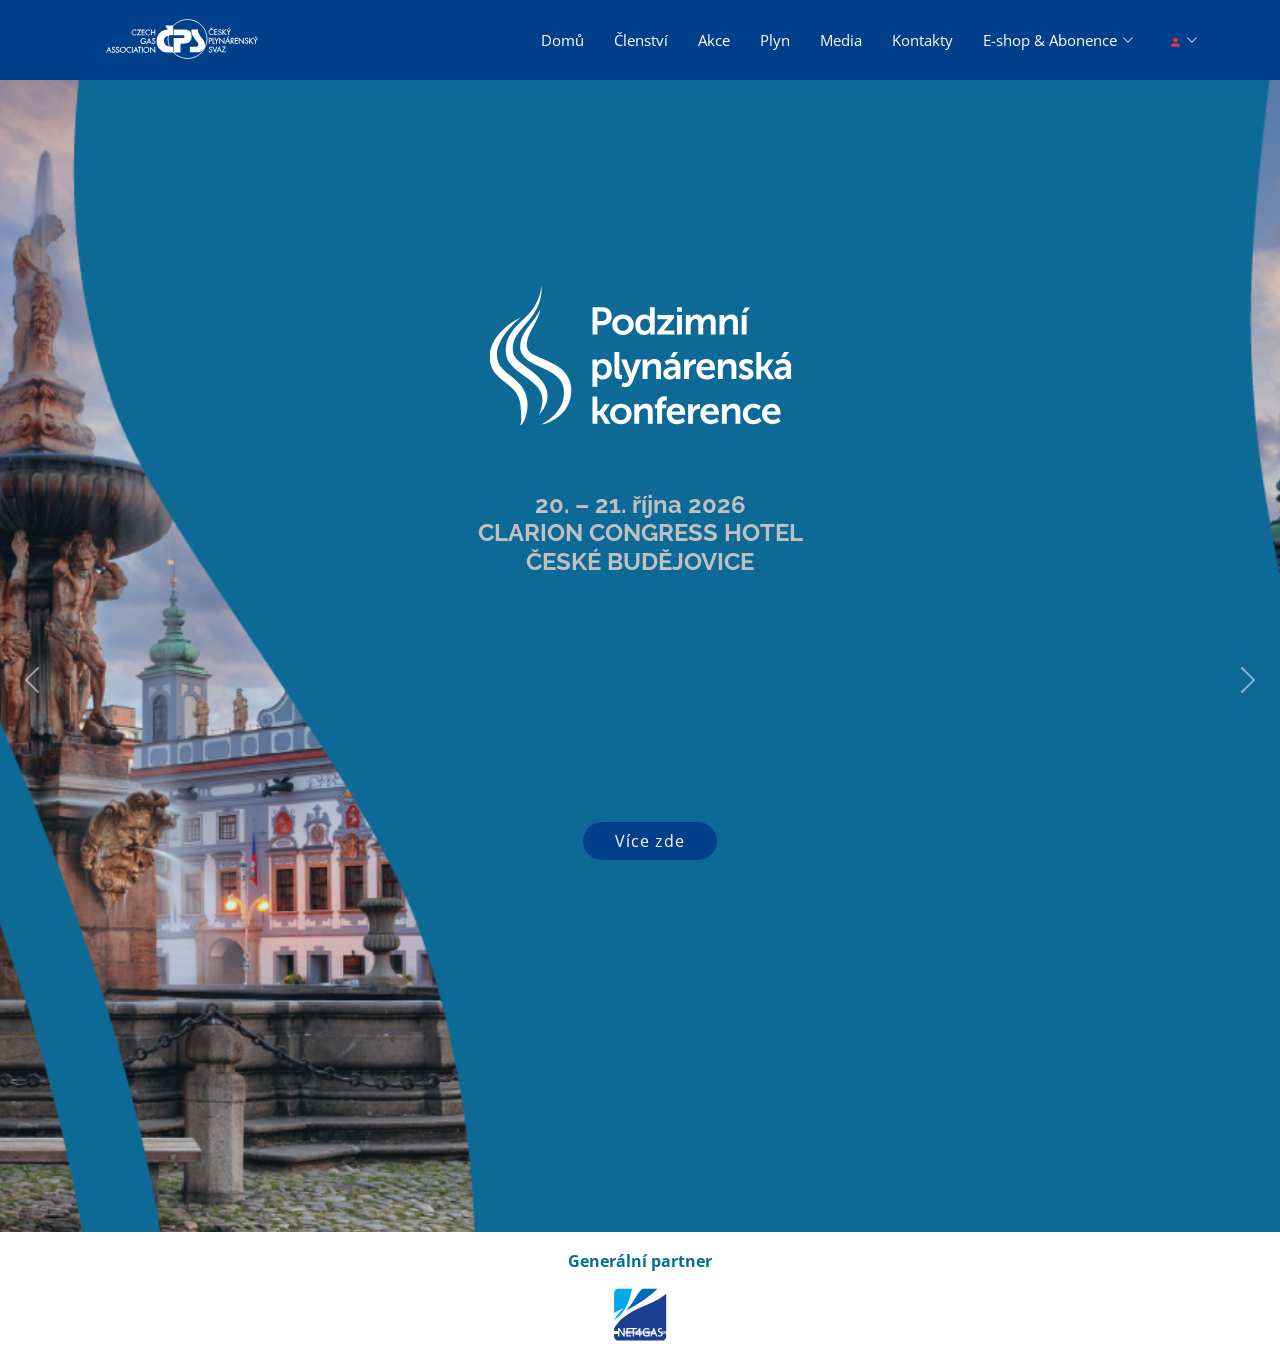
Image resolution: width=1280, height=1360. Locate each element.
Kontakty (922, 40)
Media (841, 40)
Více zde (650, 841)
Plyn (775, 40)
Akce (714, 40)
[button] (32, 680)
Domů (562, 40)
